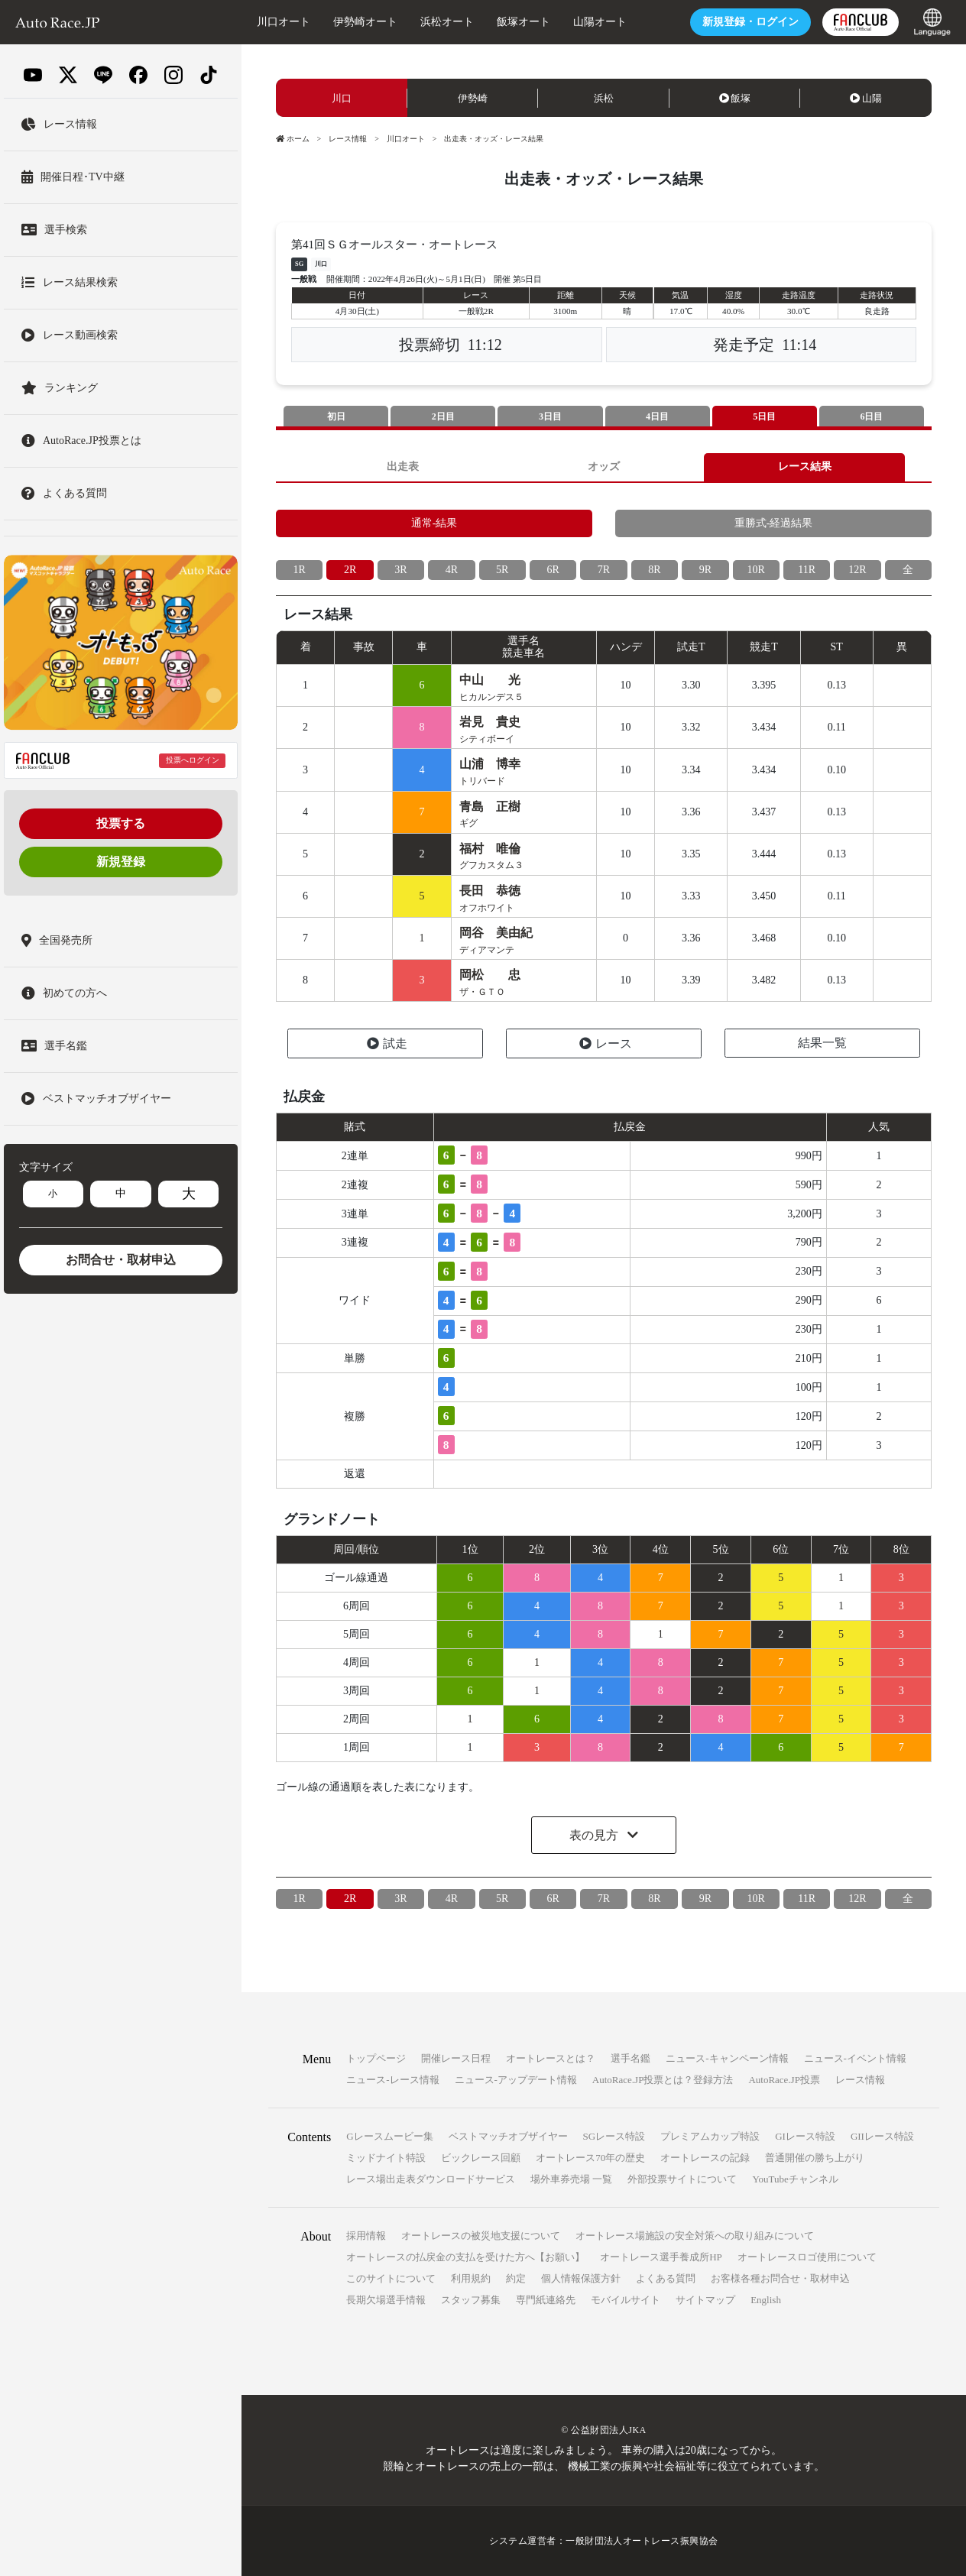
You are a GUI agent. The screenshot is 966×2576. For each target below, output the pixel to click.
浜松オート (447, 22)
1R (299, 569)
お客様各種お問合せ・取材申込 (780, 2278)
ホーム (293, 138)
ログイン (750, 22)
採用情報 (366, 2235)
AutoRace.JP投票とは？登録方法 (663, 2079)
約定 (516, 2278)
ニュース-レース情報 (392, 2079)
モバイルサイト (625, 2299)
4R (452, 569)
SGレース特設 (614, 2136)
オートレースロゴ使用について (807, 2257)
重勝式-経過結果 (773, 523)
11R (806, 569)
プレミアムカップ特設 (710, 2136)
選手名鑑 (630, 2058)
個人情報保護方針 (581, 2278)
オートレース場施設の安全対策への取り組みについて (694, 2235)
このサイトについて (391, 2278)
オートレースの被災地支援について (480, 2235)
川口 (342, 98)
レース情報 (348, 138)
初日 (336, 416)
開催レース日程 (456, 2058)
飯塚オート (523, 22)
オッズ (604, 466)
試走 (387, 1043)
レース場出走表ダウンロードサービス (430, 2179)
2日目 (443, 416)
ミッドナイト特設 (386, 2157)
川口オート (283, 22)
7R (604, 569)
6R (552, 569)
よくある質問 (665, 2278)
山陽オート (600, 22)
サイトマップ (705, 2299)
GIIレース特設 (882, 2136)
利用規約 (471, 2278)
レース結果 (804, 466)
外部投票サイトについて (682, 2179)
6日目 (871, 416)
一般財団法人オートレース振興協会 (642, 2540)
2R (350, 569)
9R (705, 569)
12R (857, 569)
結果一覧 (822, 1042)
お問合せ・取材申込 (121, 1259)
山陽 (866, 98)
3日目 (550, 416)
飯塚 (735, 98)
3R (400, 569)
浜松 (604, 98)
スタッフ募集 (471, 2299)
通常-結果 (434, 523)
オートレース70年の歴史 (590, 2157)
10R (756, 569)
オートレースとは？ (550, 2058)
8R (654, 569)
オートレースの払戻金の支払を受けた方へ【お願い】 (465, 2257)
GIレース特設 (805, 2136)
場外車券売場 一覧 (571, 2179)
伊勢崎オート (365, 22)
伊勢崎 (473, 98)
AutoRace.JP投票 (784, 2079)
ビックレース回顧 (480, 2157)
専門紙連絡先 (545, 2299)
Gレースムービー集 (389, 2136)
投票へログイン (192, 760)
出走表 (403, 466)
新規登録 (120, 861)
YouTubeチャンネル (795, 2179)
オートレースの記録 (705, 2157)
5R (502, 569)
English (765, 2299)
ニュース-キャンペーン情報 (727, 2058)
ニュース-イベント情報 (855, 2058)
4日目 (657, 416)
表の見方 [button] (595, 1835)
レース (605, 1043)
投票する (120, 823)
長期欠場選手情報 (386, 2299)
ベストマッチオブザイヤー (508, 2136)
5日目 (764, 416)
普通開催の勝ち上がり (814, 2157)
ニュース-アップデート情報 (516, 2079)
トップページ (376, 2058)
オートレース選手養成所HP (661, 2257)
